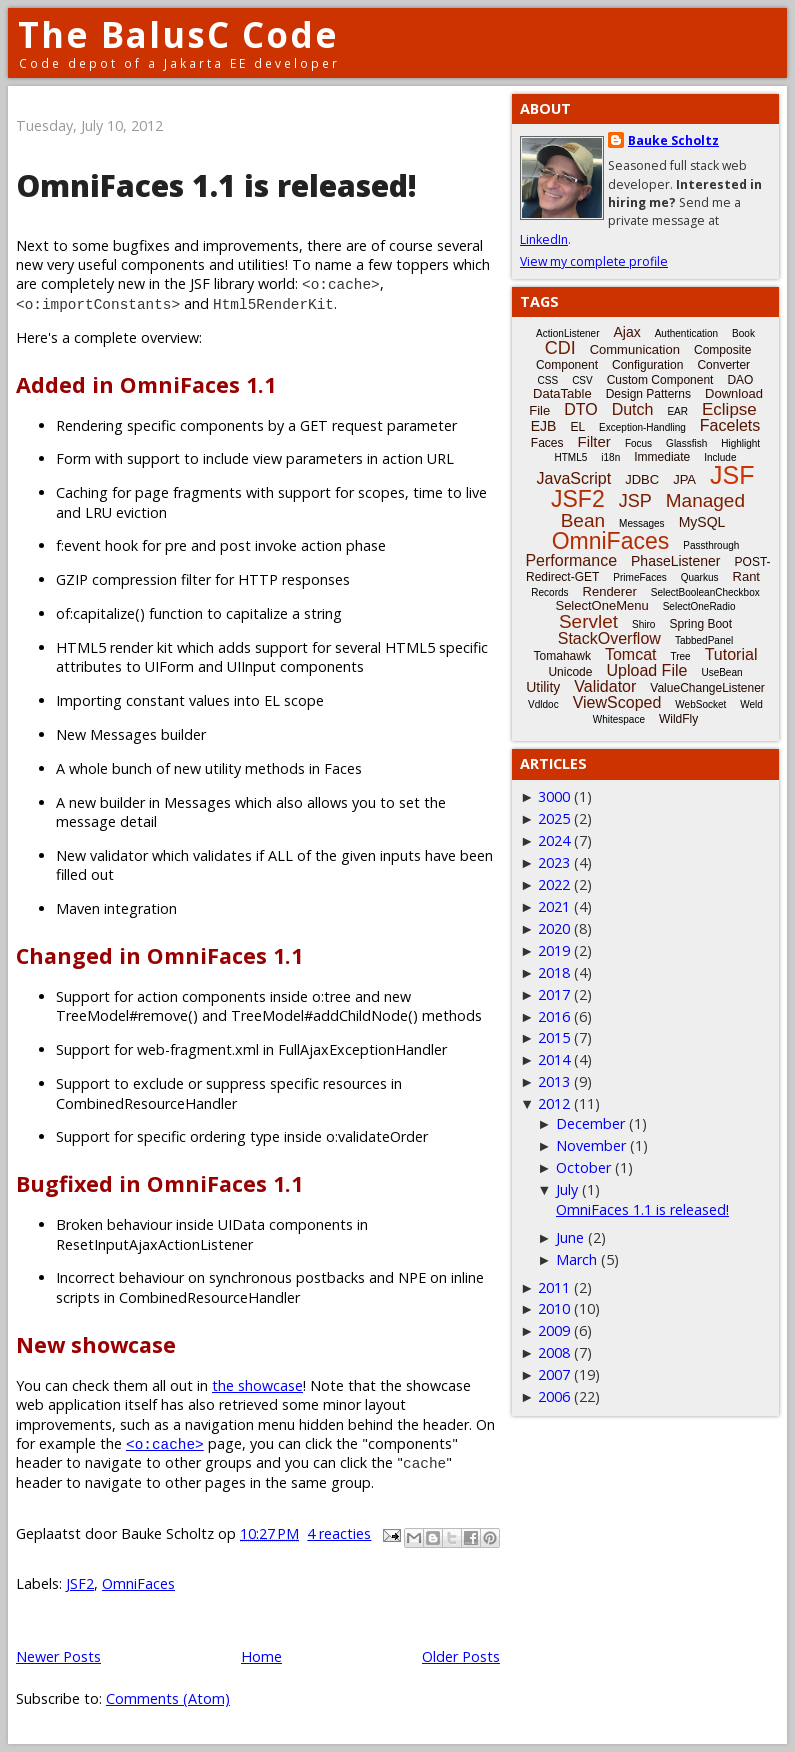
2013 (554, 1081)
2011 (554, 1287)
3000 (554, 796)
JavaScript (574, 478)
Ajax (626, 332)
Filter (594, 441)
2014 (554, 1059)
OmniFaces (138, 1583)
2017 (554, 994)
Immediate (662, 457)
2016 (554, 1016)
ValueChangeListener (707, 688)
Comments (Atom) (168, 1698)
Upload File (646, 670)
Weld (751, 704)
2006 (554, 1396)
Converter (723, 365)
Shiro (643, 624)
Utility (543, 687)
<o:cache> (165, 1443)
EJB (544, 426)
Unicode (570, 672)
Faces (547, 443)
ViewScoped (617, 702)
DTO (580, 409)
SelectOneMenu (601, 605)
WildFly (678, 719)
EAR (677, 411)
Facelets (730, 425)
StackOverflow (609, 638)
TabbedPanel (704, 640)
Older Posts (461, 1656)
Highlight (740, 443)
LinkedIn (544, 239)
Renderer (610, 591)
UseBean (721, 672)
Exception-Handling (642, 427)
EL (577, 427)
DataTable (562, 393)
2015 (554, 1037)
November (591, 1145)
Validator (605, 686)
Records (549, 592)
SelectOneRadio (699, 606)
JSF (732, 475)
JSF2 (80, 1583)
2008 (554, 1352)
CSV (582, 380)
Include (720, 457)
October (583, 1167)
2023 (554, 862)
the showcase (257, 1385)
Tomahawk (562, 656)
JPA (684, 479)
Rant (746, 576)
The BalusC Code (178, 34)
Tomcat (631, 654)
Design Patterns (648, 394)
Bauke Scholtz (673, 140)
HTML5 (571, 457)
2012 (554, 1103)
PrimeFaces (639, 577)
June (570, 1237)
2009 (554, 1330)
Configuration (647, 365)
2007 (554, 1374)
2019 (554, 950)
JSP (635, 501)
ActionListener (567, 333)
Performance (571, 560)
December (590, 1123)
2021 (554, 906)
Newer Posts (58, 1656)
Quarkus (700, 577)
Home (261, 1656)
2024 (554, 840)
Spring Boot (700, 624)
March (576, 1259)
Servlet (588, 621)
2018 (554, 972)
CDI (560, 348)
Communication (635, 349)
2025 (554, 818)
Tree (680, 656)
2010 (554, 1308)
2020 (554, 928)
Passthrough (711, 545)
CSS (548, 380)
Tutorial (731, 654)
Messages (642, 523)
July (567, 1189)
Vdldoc (543, 704)
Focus (638, 443)
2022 (554, 884)
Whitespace (619, 719)
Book (743, 333)
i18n (610, 457)
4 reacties (339, 1533)
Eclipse (729, 409)
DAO (740, 380)
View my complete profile (594, 261)
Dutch (633, 409)
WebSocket (700, 704)
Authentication (686, 333)
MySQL (702, 522)
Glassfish (686, 443)
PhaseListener (676, 561)
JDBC (642, 479)
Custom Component (660, 380)
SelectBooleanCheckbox (705, 592)
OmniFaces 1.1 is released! (216, 185)
